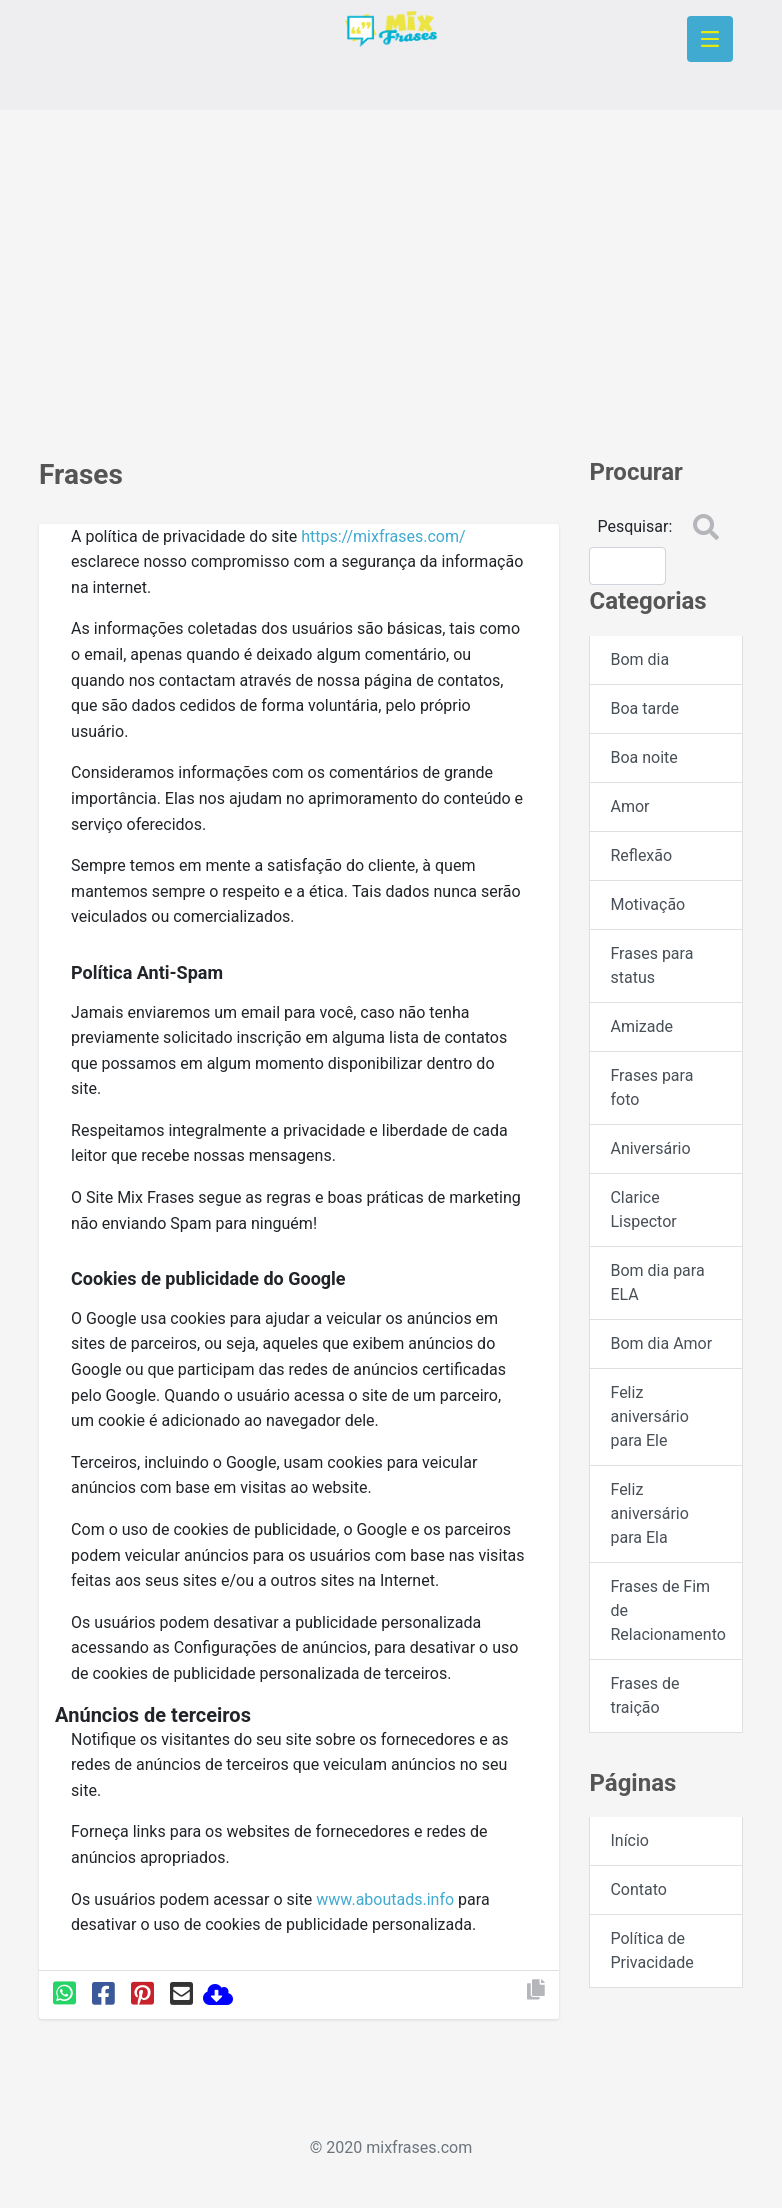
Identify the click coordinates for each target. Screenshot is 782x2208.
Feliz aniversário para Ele (649, 1416)
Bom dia (639, 659)
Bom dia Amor (661, 1343)
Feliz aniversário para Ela (649, 1513)
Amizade (641, 1026)
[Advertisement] (391, 274)
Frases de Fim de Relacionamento (667, 1610)
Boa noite (643, 757)
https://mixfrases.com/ (383, 536)
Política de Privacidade (651, 1950)
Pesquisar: (634, 526)
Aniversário (650, 1148)
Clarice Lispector (643, 1209)
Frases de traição (644, 1695)
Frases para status (651, 965)
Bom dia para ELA (657, 1282)
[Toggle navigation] (710, 39)
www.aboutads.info (385, 1899)
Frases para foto (651, 1087)
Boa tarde (644, 708)
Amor (629, 806)
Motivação (647, 904)
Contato (638, 1889)
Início (629, 1840)
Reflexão (641, 855)
